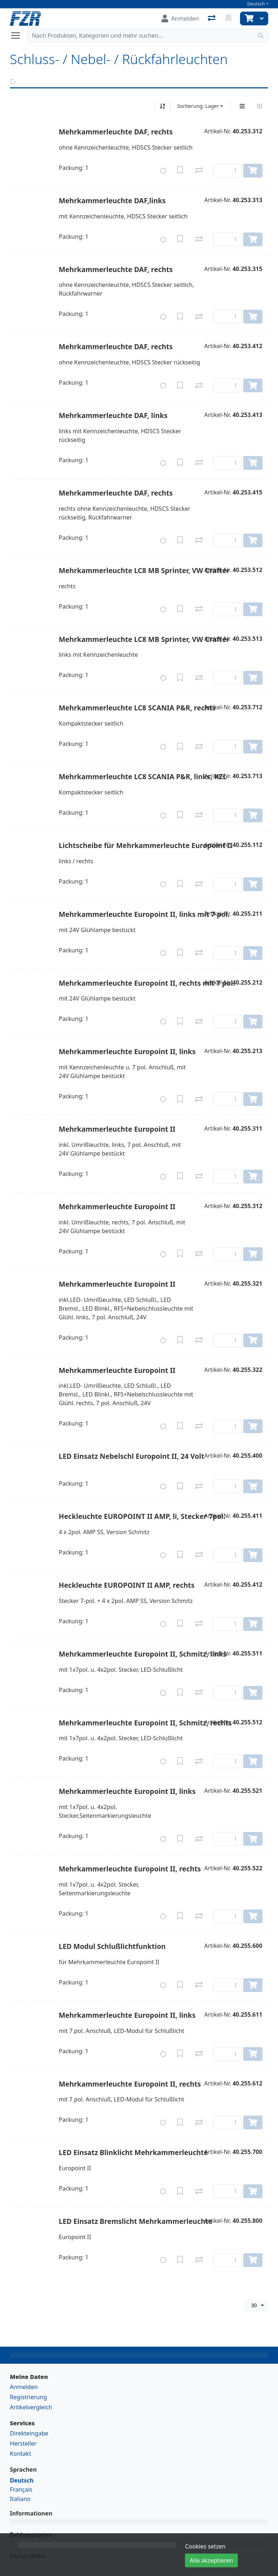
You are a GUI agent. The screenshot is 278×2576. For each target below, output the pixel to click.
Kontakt (20, 2454)
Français (21, 2489)
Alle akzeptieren (211, 2560)
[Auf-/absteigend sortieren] (162, 106)
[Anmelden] (180, 18)
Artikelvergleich (31, 2407)
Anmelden (24, 2387)
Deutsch (256, 4)
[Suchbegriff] (140, 35)
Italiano (20, 2499)
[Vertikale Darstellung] (242, 106)
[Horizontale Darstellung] (259, 106)
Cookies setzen (205, 2546)
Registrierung (28, 2397)
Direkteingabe (29, 2433)
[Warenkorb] (248, 18)
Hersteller (23, 2443)
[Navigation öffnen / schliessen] (18, 35)
